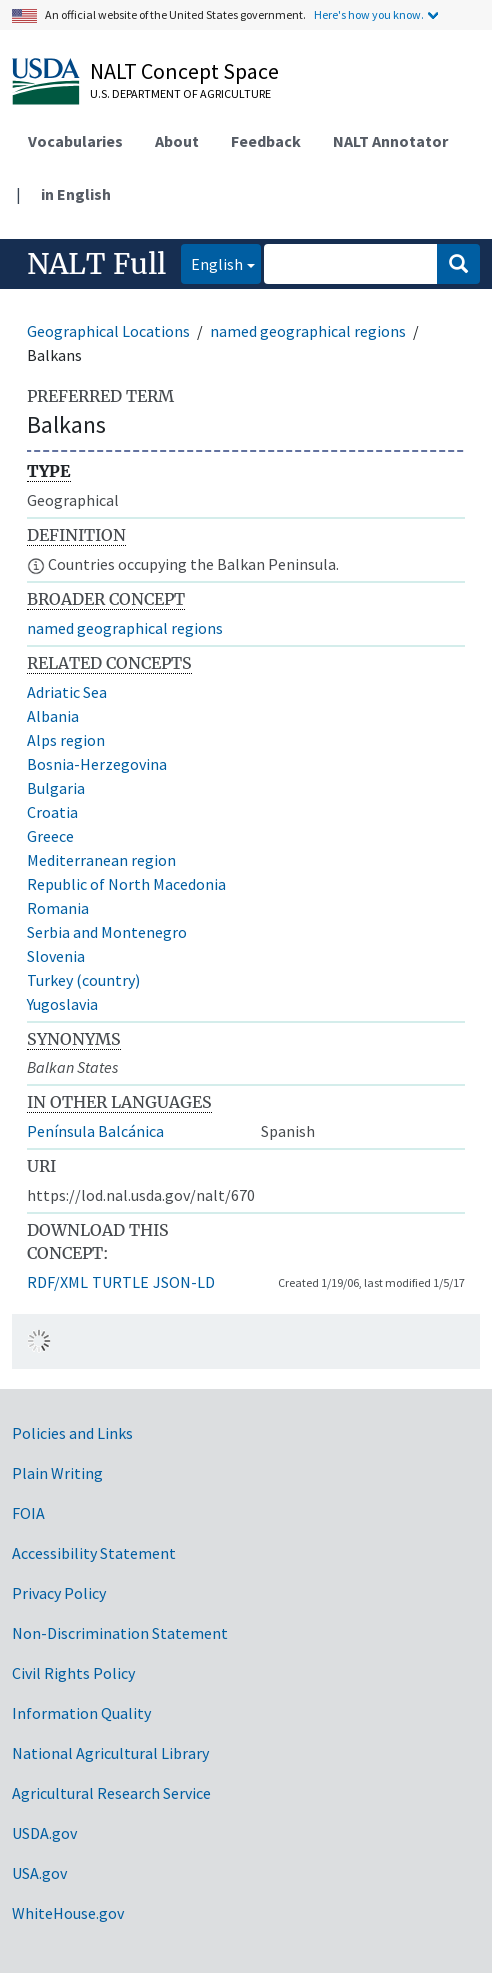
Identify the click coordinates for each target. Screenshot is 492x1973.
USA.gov (39, 1873)
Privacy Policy (59, 1593)
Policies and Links (72, 1433)
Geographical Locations (108, 331)
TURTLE (120, 1282)
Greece (50, 836)
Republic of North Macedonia (126, 884)
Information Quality (81, 1713)
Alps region (66, 740)
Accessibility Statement (94, 1553)
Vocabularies (75, 141)
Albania (53, 716)
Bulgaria (56, 788)
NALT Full (96, 264)
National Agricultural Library (110, 1753)
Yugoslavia (62, 1004)
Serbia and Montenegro (107, 932)
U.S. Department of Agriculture (180, 93)
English (212, 262)
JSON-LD (184, 1282)
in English (76, 194)
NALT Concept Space (184, 71)
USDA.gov (44, 1833)
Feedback (266, 141)
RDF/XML (57, 1282)
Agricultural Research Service (111, 1793)
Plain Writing (57, 1473)
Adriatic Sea (67, 692)
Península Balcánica (95, 1131)
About (177, 141)
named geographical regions (308, 331)
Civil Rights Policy (73, 1673)
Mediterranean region (101, 860)
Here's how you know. (369, 14)
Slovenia (56, 956)
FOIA (28, 1513)
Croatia (52, 812)
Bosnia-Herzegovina (97, 764)
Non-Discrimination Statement (120, 1633)
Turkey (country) (83, 980)
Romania (58, 908)
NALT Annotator (390, 141)
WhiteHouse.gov (68, 1913)
